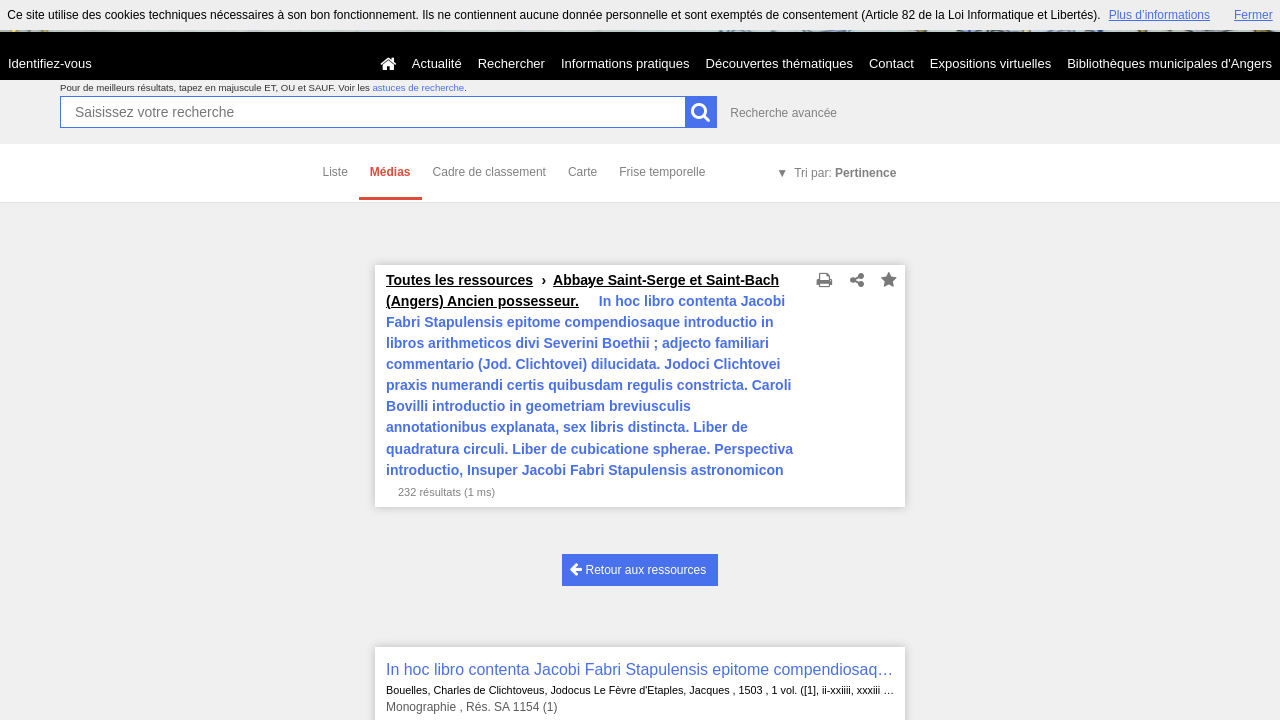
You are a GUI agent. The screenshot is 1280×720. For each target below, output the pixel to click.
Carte (582, 172)
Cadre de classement (489, 172)
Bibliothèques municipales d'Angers (1169, 63)
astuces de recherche (418, 87)
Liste (335, 172)
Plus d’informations (1159, 15)
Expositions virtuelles (990, 63)
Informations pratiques (625, 63)
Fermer (1253, 15)
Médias (390, 172)
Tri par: (845, 173)
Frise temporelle (662, 172)
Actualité (437, 63)
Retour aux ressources (638, 569)
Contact (891, 63)
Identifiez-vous (50, 63)
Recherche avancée (783, 113)
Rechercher (511, 63)
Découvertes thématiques (779, 63)
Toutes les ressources (459, 280)
